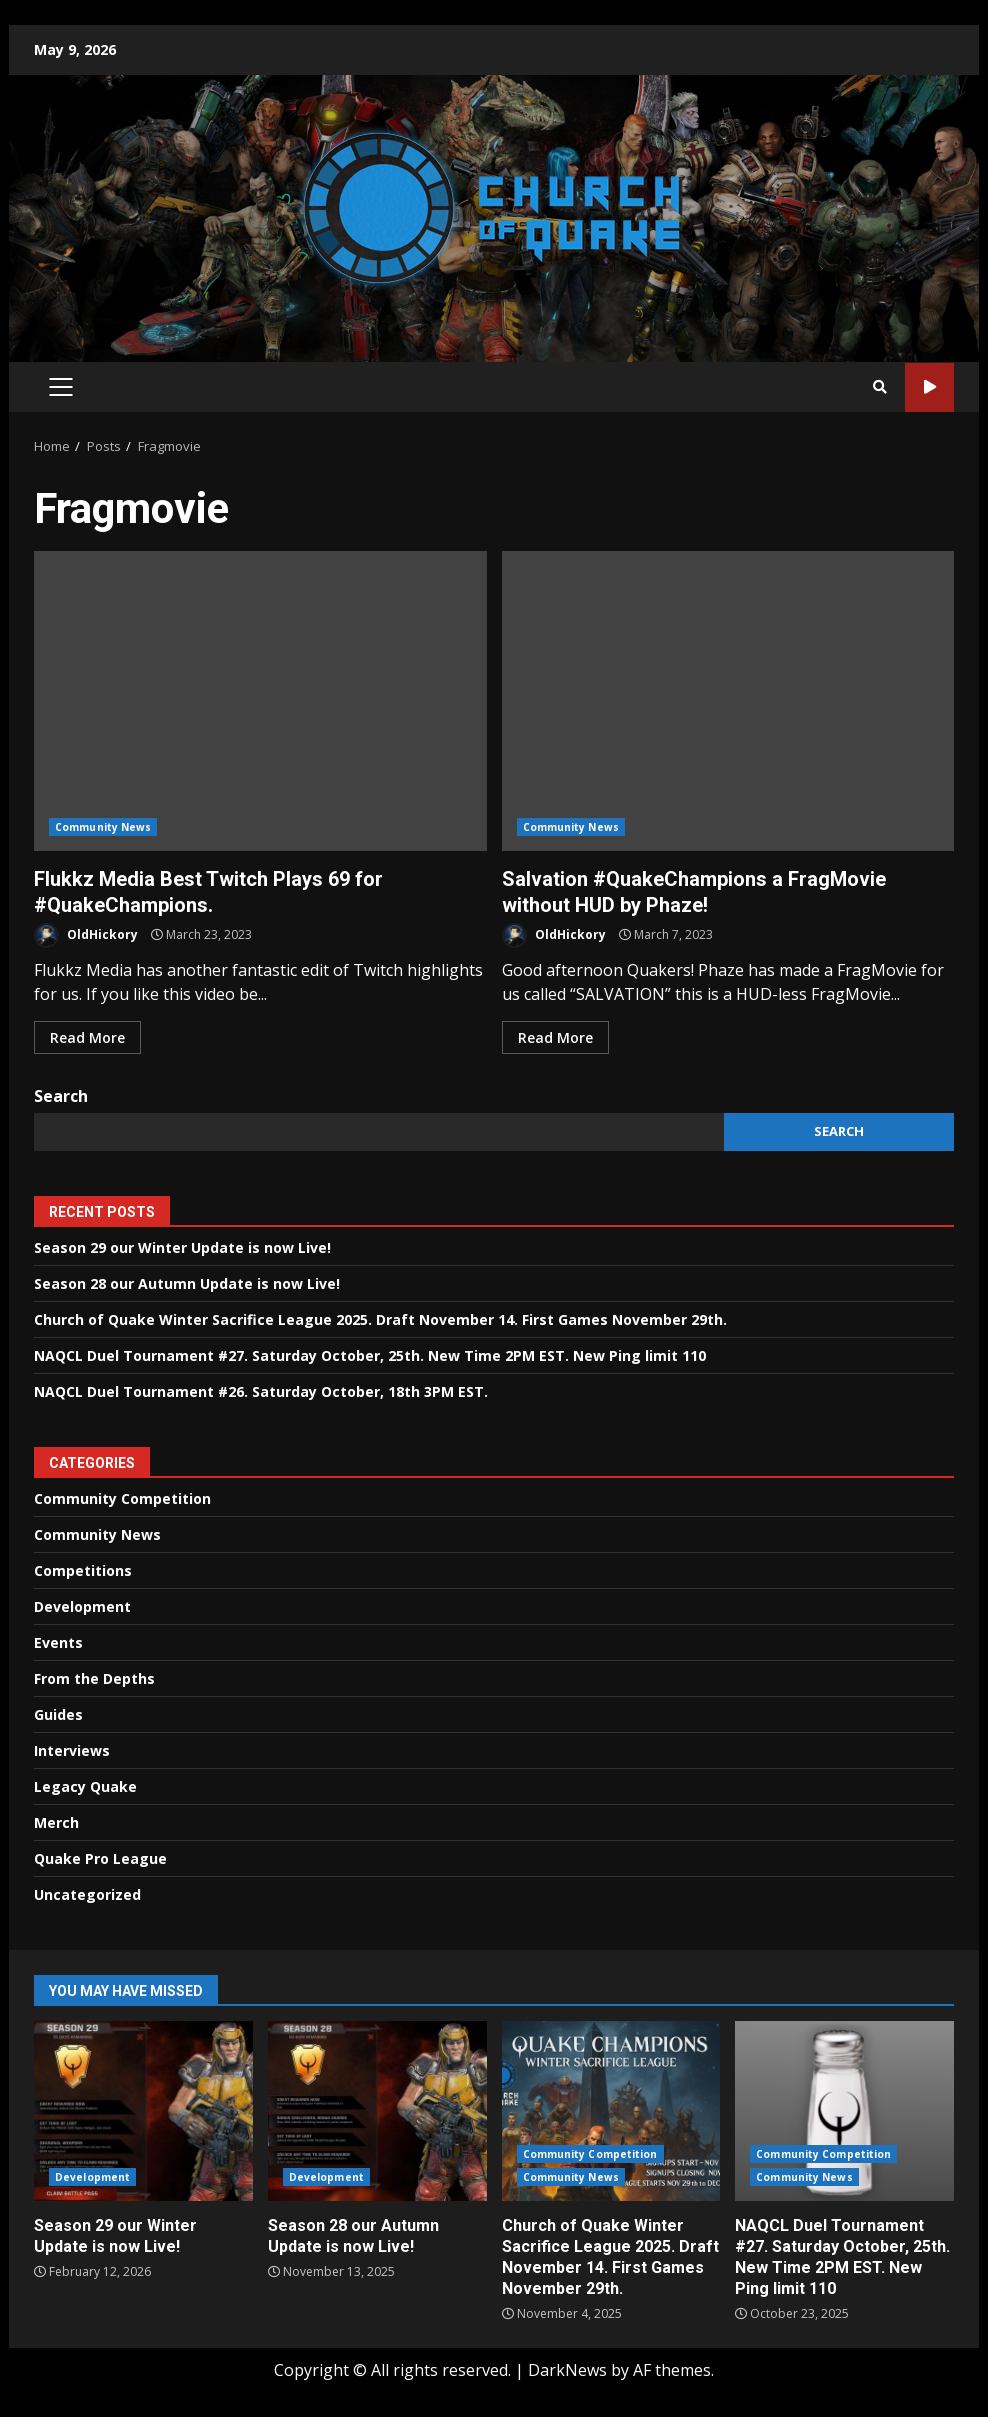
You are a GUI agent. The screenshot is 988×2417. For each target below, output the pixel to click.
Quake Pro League (100, 1858)
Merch (56, 1822)
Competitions (83, 1570)
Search (61, 1096)
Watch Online (929, 387)
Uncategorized (87, 1894)
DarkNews (567, 2370)
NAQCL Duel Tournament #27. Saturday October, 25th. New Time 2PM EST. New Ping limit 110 (370, 1355)
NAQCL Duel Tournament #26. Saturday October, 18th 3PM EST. (261, 1391)
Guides (58, 1714)
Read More (87, 1037)
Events (58, 1642)
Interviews (72, 1750)
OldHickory (86, 935)
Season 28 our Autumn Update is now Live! (187, 1283)
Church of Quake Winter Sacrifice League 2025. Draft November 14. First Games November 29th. (380, 1319)
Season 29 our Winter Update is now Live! (182, 1247)
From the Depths (94, 1678)
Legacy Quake (85, 1786)
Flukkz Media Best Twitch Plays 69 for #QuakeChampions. (260, 701)
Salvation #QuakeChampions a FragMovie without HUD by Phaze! (728, 701)
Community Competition (122, 1498)
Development (82, 1606)
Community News (103, 827)
